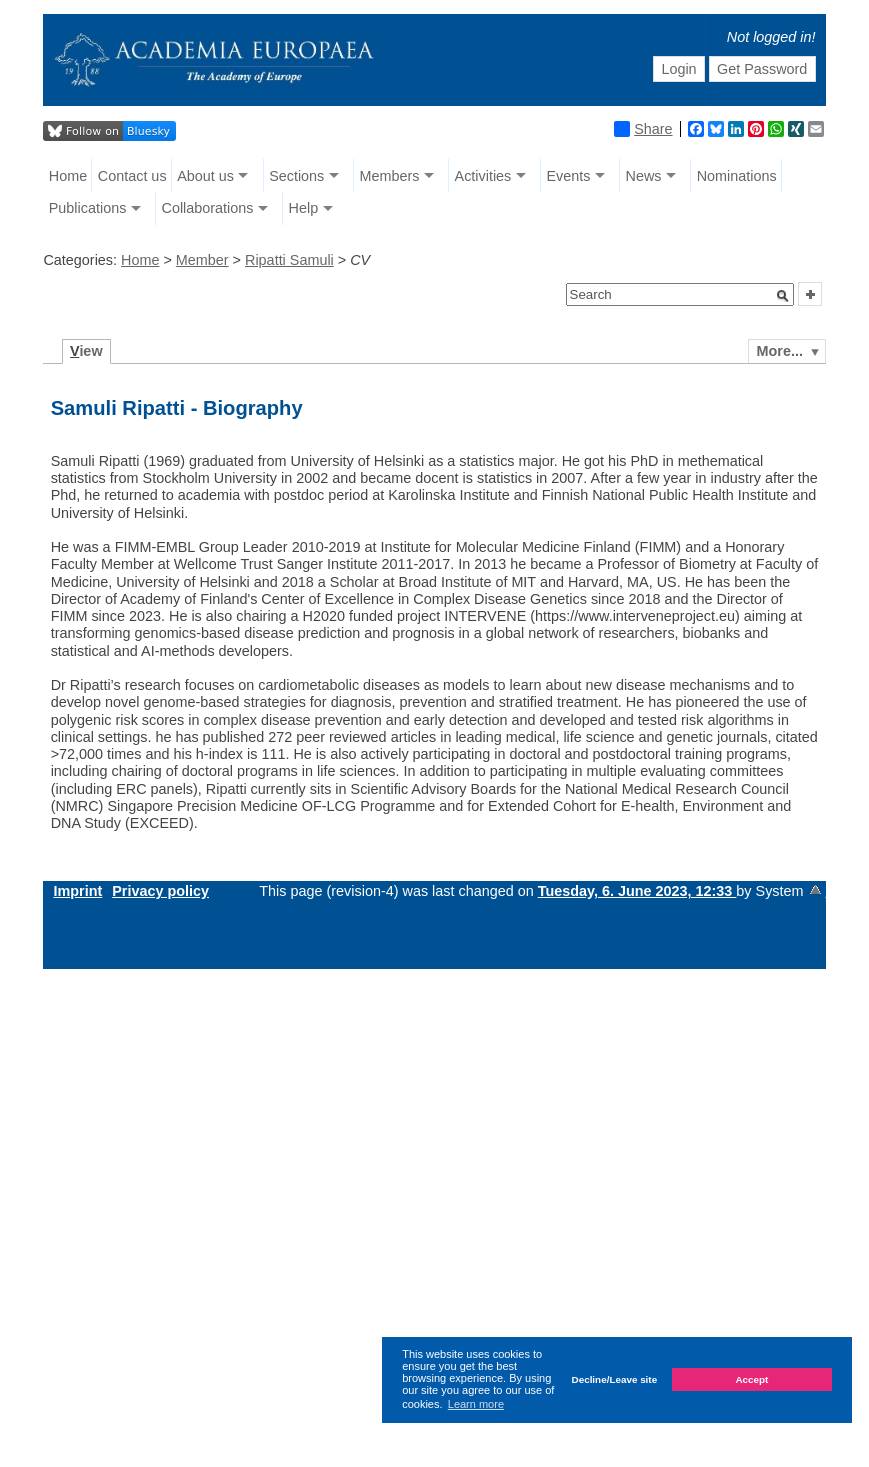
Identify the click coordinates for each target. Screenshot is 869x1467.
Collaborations (207, 208)
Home (68, 176)
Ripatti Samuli (289, 260)
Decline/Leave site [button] (615, 1379)
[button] (783, 296)
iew (86, 351)
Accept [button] (751, 1379)
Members (389, 176)
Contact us (132, 176)
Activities (483, 176)
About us (205, 176)
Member (202, 260)
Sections (296, 176)
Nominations (737, 176)
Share (643, 129)
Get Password (762, 69)
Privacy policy (160, 891)
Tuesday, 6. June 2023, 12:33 (637, 891)
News (644, 176)
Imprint (77, 891)
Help (304, 208)
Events (568, 176)
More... (780, 351)
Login (678, 69)
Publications (88, 208)
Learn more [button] (476, 1404)
